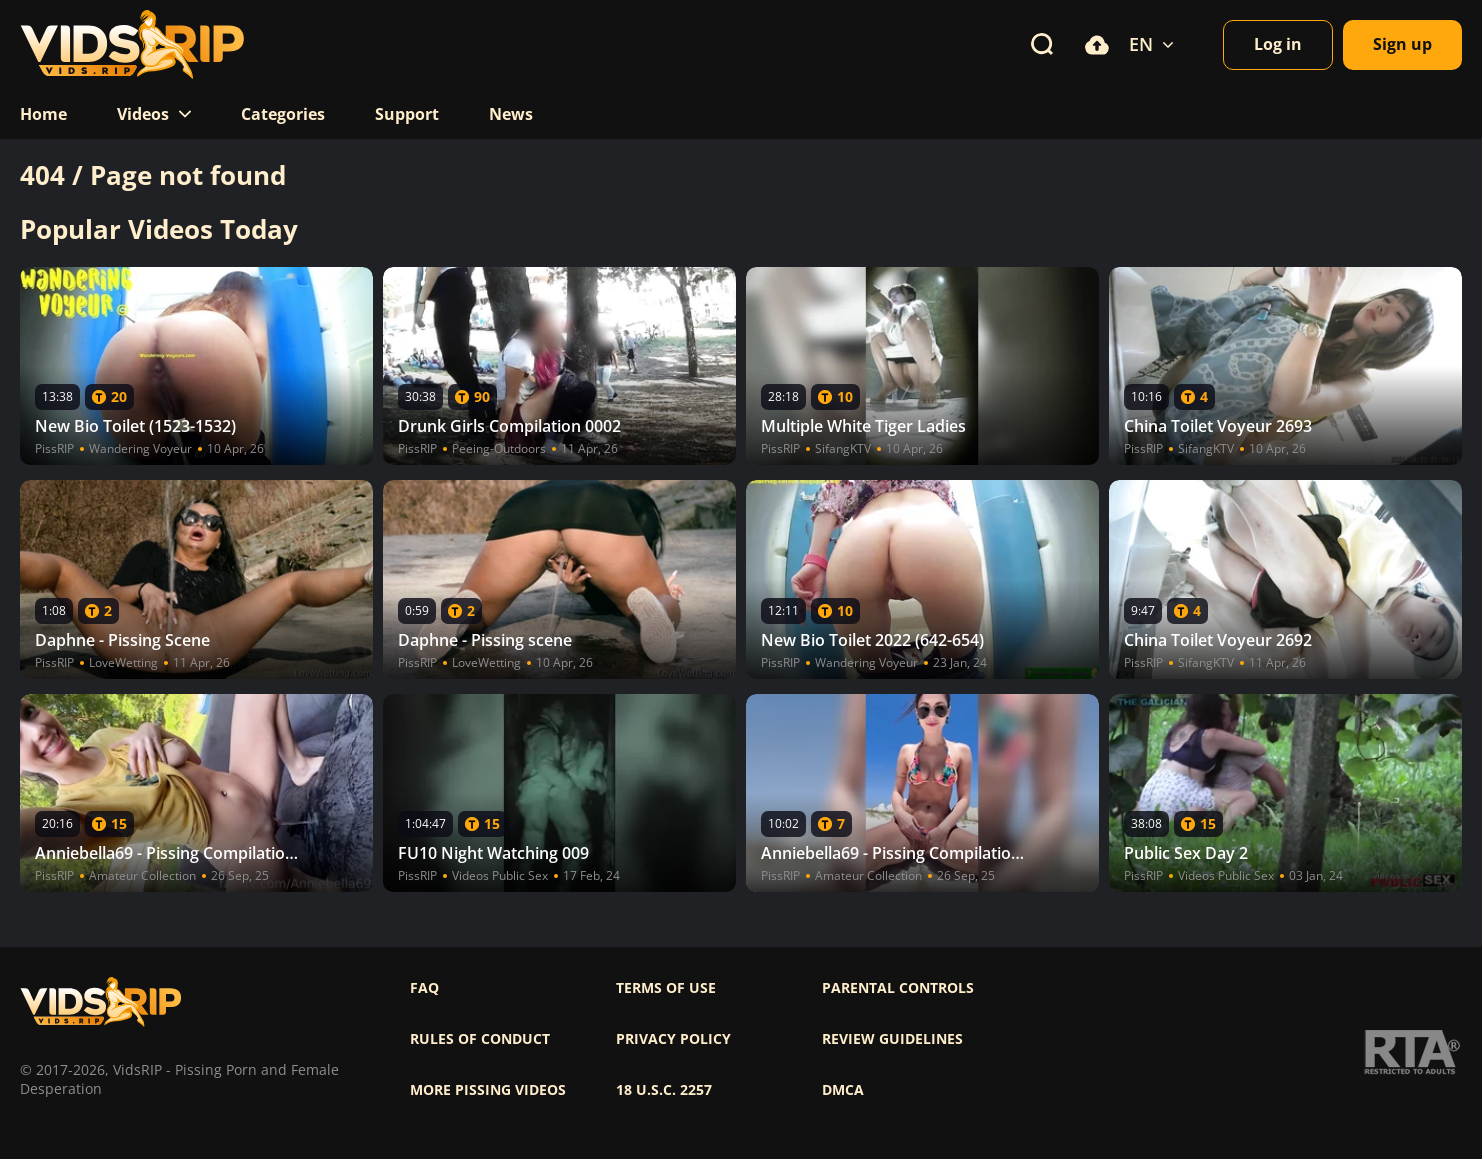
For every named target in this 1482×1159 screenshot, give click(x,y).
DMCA (843, 1090)
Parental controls (898, 988)
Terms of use (666, 988)
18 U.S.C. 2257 (664, 1090)
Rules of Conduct (480, 1039)
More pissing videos (488, 1090)
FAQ (424, 988)
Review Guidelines (892, 1039)
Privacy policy (673, 1039)
